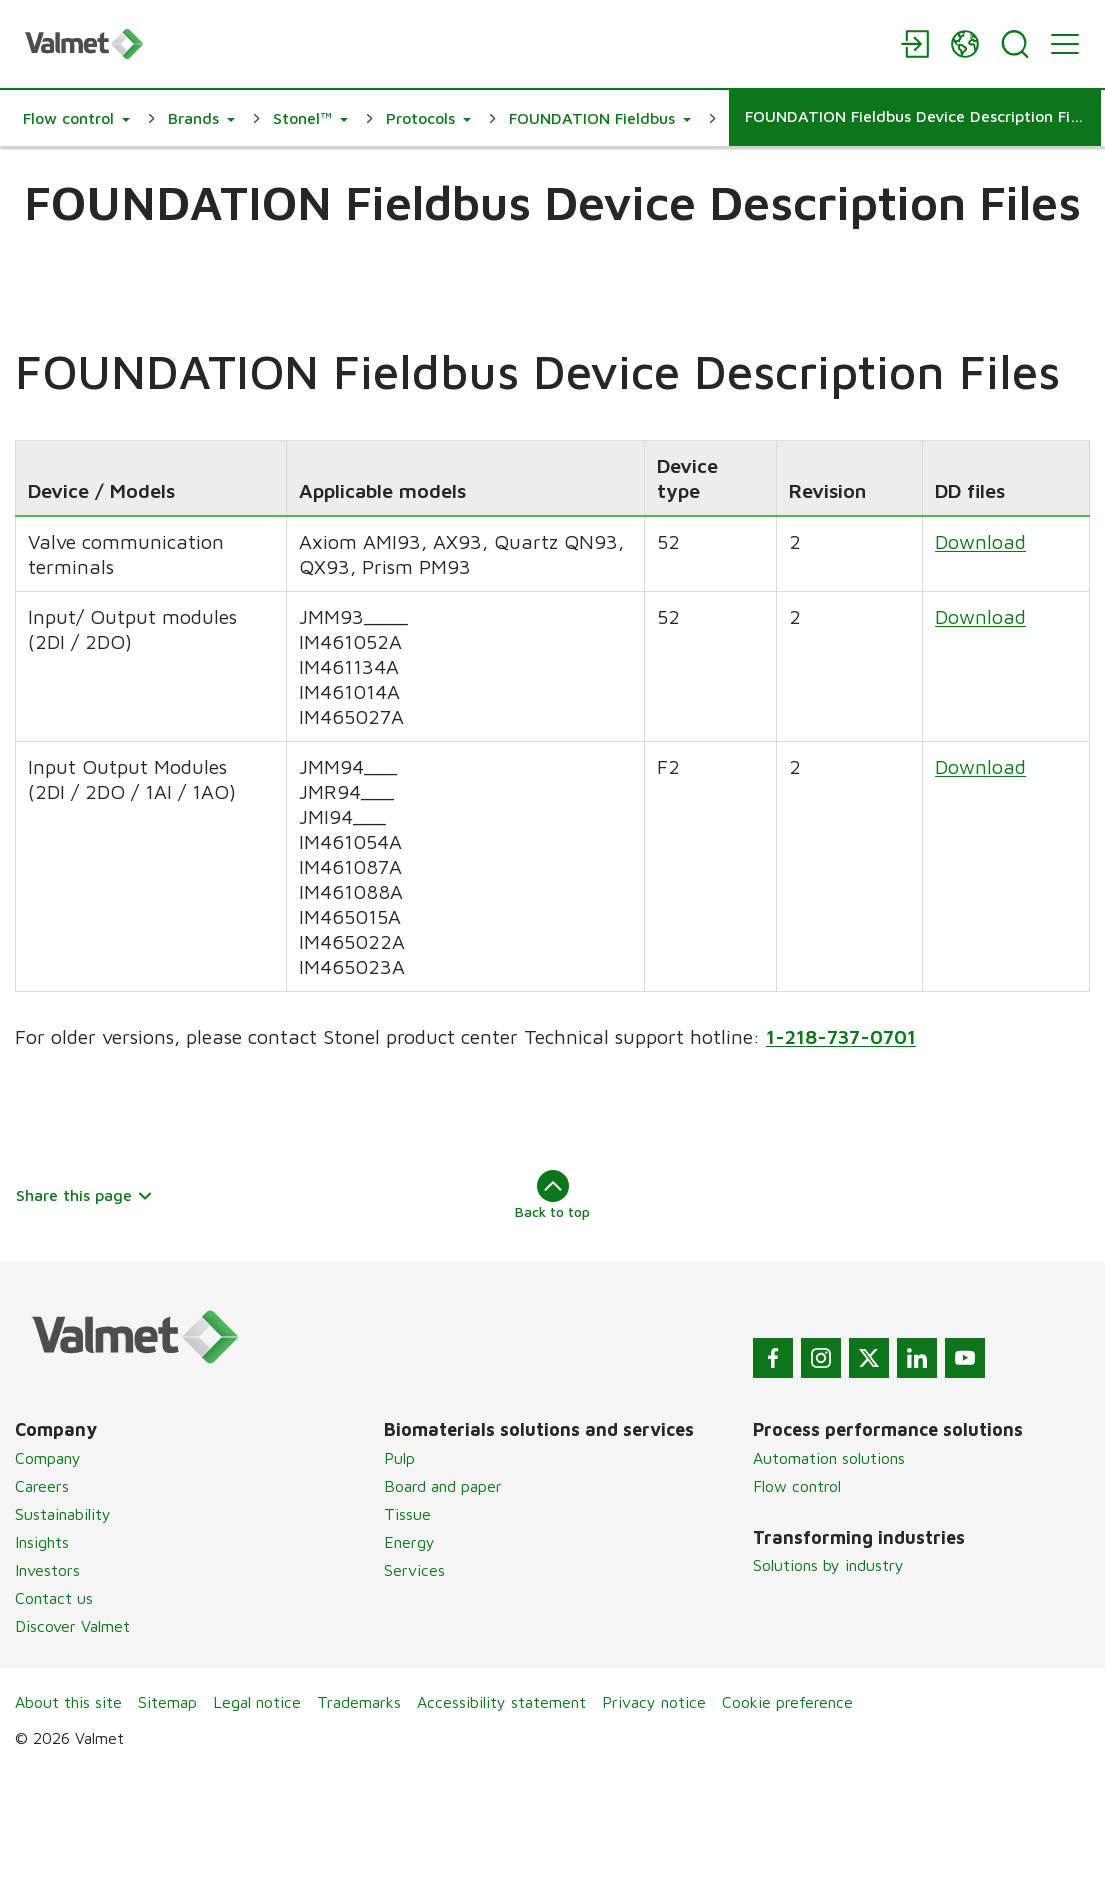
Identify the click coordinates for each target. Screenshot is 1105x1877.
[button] (76, 118)
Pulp (399, 1458)
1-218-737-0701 (841, 1037)
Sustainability (63, 1514)
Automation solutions (829, 1458)
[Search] (1015, 44)
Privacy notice (654, 1702)
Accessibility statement (501, 1702)
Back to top (552, 1195)
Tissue (407, 1514)
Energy (409, 1542)
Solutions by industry (828, 1565)
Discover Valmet (72, 1626)
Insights (42, 1542)
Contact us (54, 1598)
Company (48, 1458)
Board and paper (443, 1486)
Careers (42, 1486)
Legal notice (257, 1702)
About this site (68, 1702)
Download (980, 542)
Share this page (84, 1195)
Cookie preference (787, 1702)
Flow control (797, 1486)
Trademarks (359, 1702)
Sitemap (167, 1702)
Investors (47, 1570)
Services (414, 1570)
